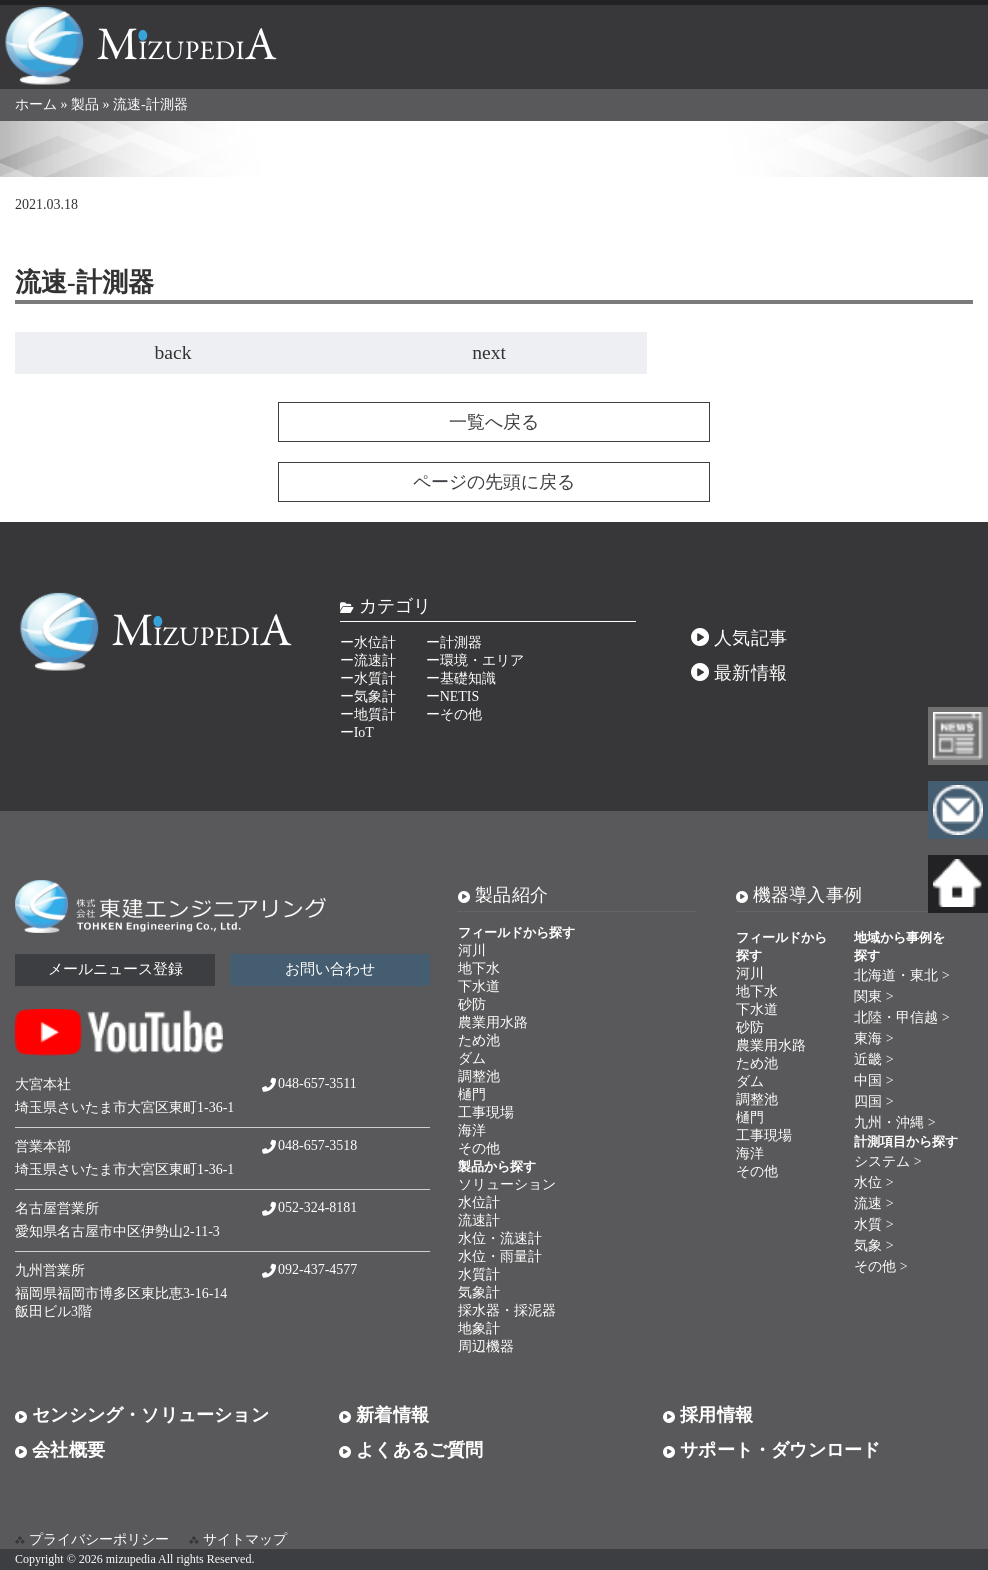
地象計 (479, 1328)
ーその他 (454, 714)
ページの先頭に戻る (494, 482)
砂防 (472, 1004)
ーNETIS (453, 696)
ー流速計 (368, 660)
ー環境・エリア (475, 660)
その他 (479, 1148)
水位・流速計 (500, 1238)
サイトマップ (245, 1539)
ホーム (36, 104)
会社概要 (60, 1450)
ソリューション (507, 1184)
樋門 (472, 1094)
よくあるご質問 (411, 1450)
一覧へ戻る (494, 422)
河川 (472, 950)
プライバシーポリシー (99, 1539)
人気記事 (739, 638)
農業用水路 (493, 1022)
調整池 (479, 1076)
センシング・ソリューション (142, 1415)
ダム (472, 1058)
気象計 (479, 1292)
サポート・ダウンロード (771, 1450)
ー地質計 (368, 714)
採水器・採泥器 (507, 1310)
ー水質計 (368, 678)
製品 (85, 104)
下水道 (479, 986)
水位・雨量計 (500, 1256)
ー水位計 (368, 642)
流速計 (479, 1220)
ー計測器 (454, 642)
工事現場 (486, 1112)
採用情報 (708, 1415)
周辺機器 (486, 1346)
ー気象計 (368, 696)
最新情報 (739, 673)
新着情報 (384, 1415)
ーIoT (357, 732)
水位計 (479, 1202)
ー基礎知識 (461, 678)
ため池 (479, 1040)
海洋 (472, 1130)
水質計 (479, 1274)
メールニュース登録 (115, 969)
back (173, 352)
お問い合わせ (330, 969)
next (489, 352)
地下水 (479, 968)
